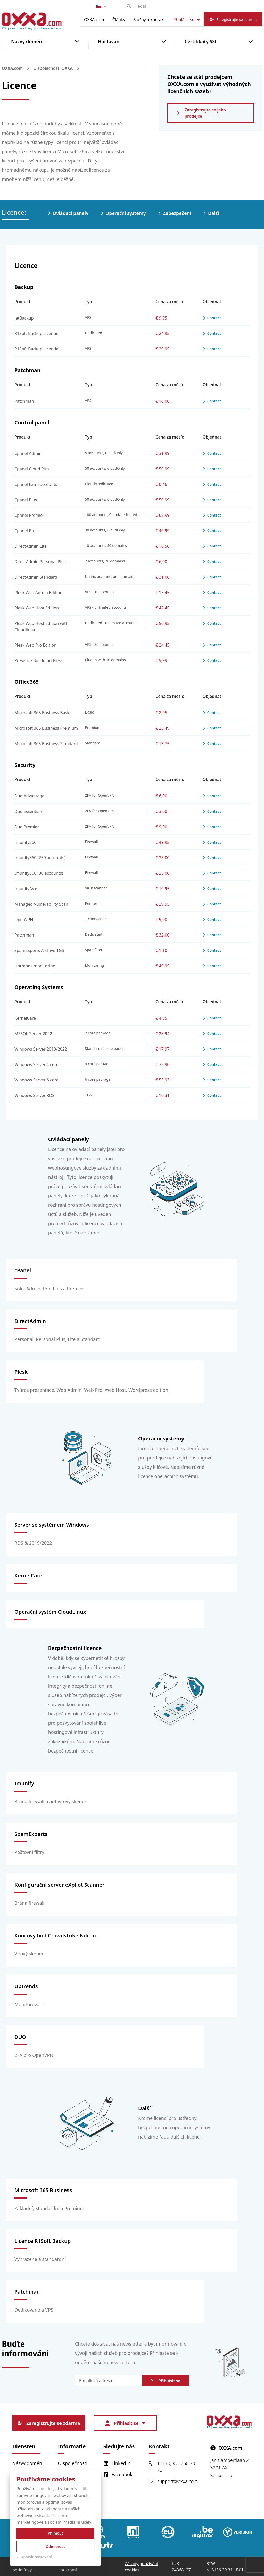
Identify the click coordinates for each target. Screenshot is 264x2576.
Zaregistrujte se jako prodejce (201, 113)
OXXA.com (94, 19)
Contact (214, 317)
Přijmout (55, 2533)
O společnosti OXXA (53, 68)
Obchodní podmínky (22, 2567)
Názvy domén (26, 41)
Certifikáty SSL (201, 41)
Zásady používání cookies (141, 2567)
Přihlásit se (186, 19)
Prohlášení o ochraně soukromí (79, 2567)
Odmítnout (55, 2546)
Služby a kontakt (149, 19)
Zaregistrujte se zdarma (49, 2423)
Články (118, 19)
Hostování (109, 41)
